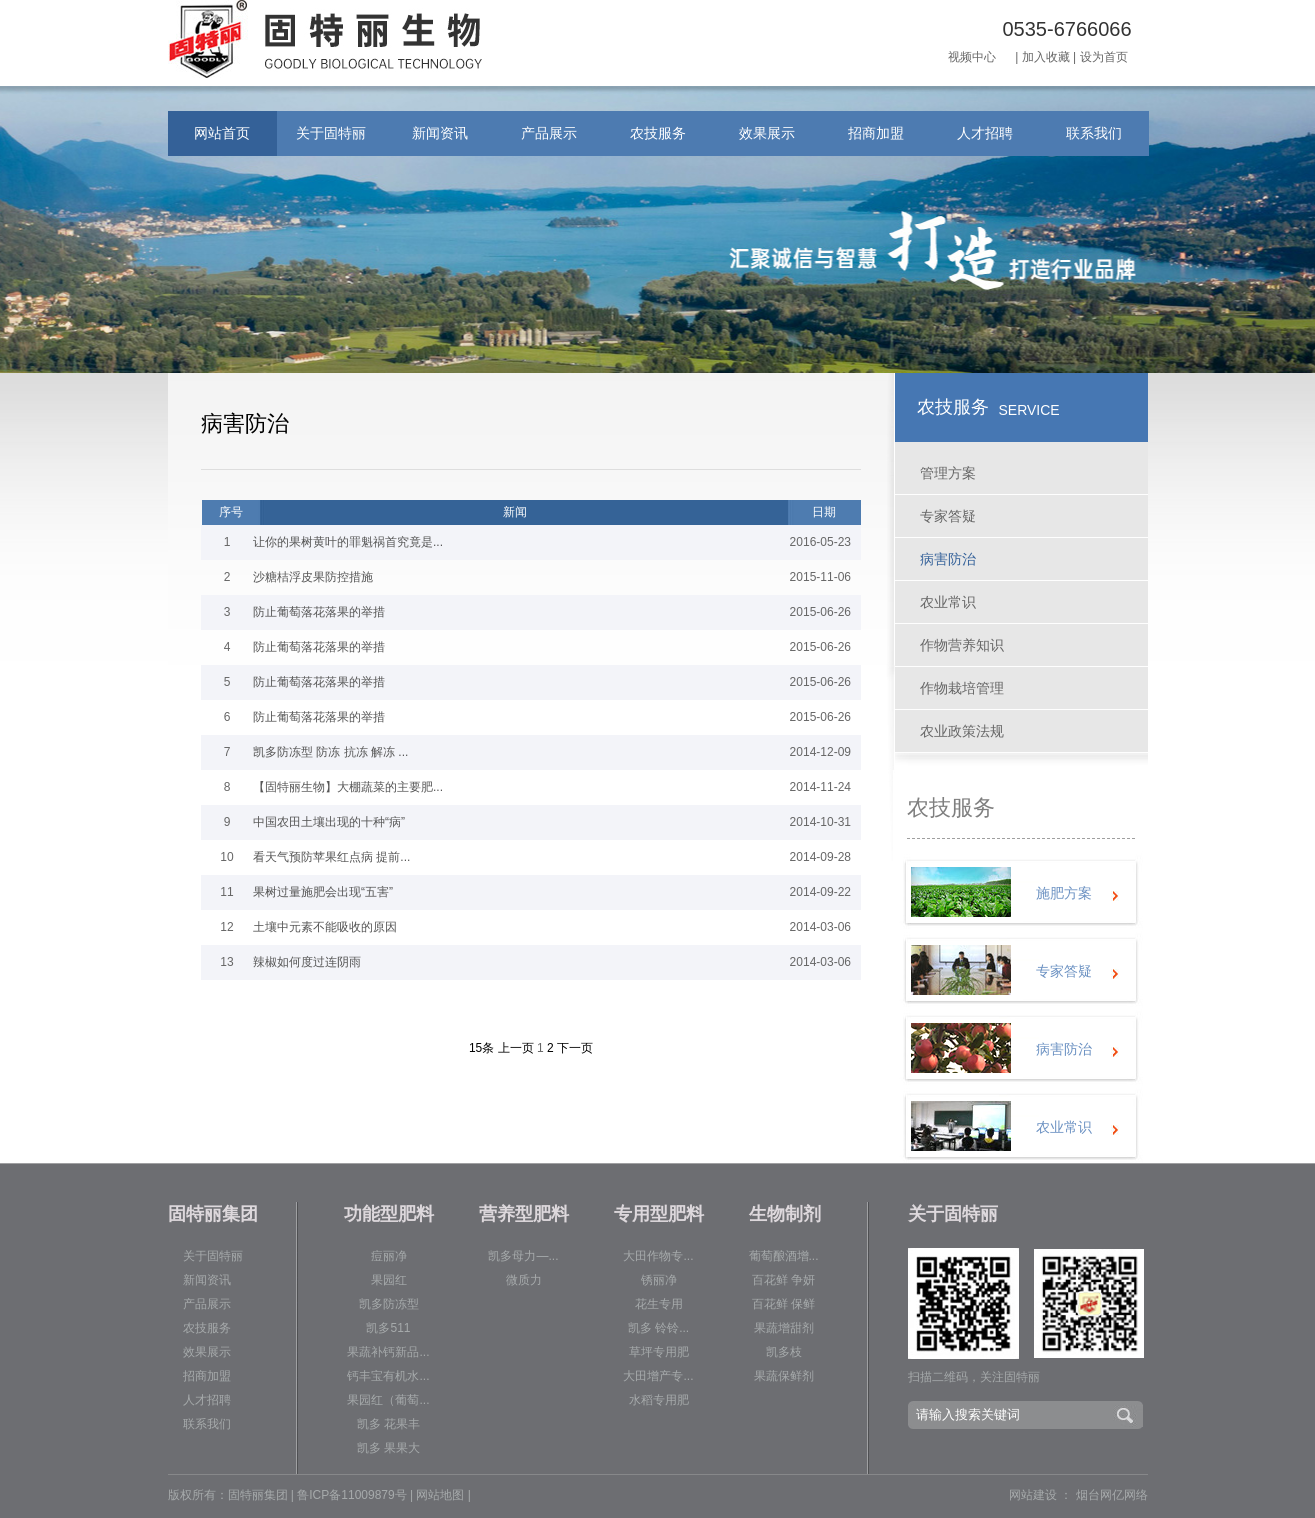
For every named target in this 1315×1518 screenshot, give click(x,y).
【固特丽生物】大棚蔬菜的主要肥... (348, 787)
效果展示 (767, 133)
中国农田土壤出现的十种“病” (329, 822)
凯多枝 (784, 1352)
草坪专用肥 (659, 1352)
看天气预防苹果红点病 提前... (331, 857)
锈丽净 (659, 1280)
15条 (481, 1048)
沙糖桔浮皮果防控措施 (313, 577)
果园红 (389, 1280)
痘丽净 (389, 1256)
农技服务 (658, 133)
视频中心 (972, 57)
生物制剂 (785, 1214)
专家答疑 (948, 516)
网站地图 (440, 1495)
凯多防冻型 (389, 1304)
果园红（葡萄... (388, 1400)
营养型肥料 (524, 1214)
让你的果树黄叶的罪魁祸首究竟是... (348, 542)
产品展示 (549, 133)
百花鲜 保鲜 (783, 1304)
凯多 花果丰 (388, 1424)
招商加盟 (876, 133)
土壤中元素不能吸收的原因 (325, 927)
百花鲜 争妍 (783, 1280)
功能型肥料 (389, 1214)
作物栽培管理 (962, 688)
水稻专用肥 (659, 1400)
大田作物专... (658, 1256)
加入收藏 (1046, 57)
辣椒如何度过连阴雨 (307, 962)
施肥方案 (1064, 893)
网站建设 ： (1040, 1495)
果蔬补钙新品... (388, 1352)
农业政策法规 (962, 731)
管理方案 (948, 473)
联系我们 (1094, 133)
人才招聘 (985, 133)
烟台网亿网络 (1112, 1495)
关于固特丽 (331, 133)
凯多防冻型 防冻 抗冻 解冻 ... (330, 752)
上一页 (516, 1048)
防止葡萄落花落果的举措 (319, 612)
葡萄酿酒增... (784, 1256)
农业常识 (948, 602)
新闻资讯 (440, 133)
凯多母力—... (523, 1256)
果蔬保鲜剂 (784, 1376)
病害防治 (948, 559)
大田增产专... (658, 1376)
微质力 (524, 1280)
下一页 (575, 1048)
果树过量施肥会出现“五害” (323, 892)
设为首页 (1104, 57)
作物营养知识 (962, 645)
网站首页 (222, 133)
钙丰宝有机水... (388, 1376)
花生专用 (659, 1304)
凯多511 (388, 1328)
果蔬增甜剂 (784, 1328)
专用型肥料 (659, 1214)
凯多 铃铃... (658, 1328)
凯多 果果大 (388, 1448)
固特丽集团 (213, 1214)
